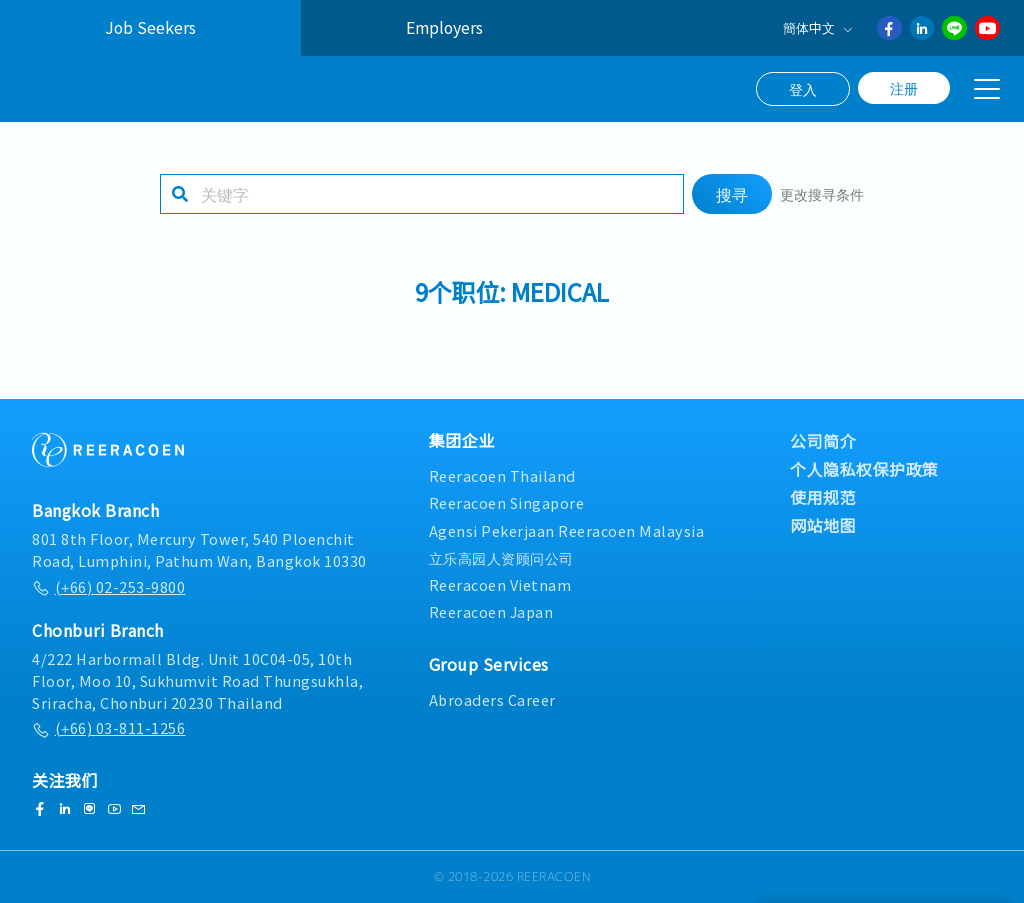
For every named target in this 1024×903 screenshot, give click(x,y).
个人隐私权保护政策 (864, 469)
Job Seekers (150, 27)
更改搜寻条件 (822, 205)
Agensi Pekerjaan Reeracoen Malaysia (567, 530)
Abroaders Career (492, 699)
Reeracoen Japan (491, 611)
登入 (803, 89)
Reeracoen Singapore (507, 502)
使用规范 (823, 497)
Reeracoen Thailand (502, 475)
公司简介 (823, 441)
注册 (904, 88)
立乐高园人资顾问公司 (501, 557)
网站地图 (823, 525)
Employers (444, 27)
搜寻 (732, 206)
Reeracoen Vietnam (500, 584)
